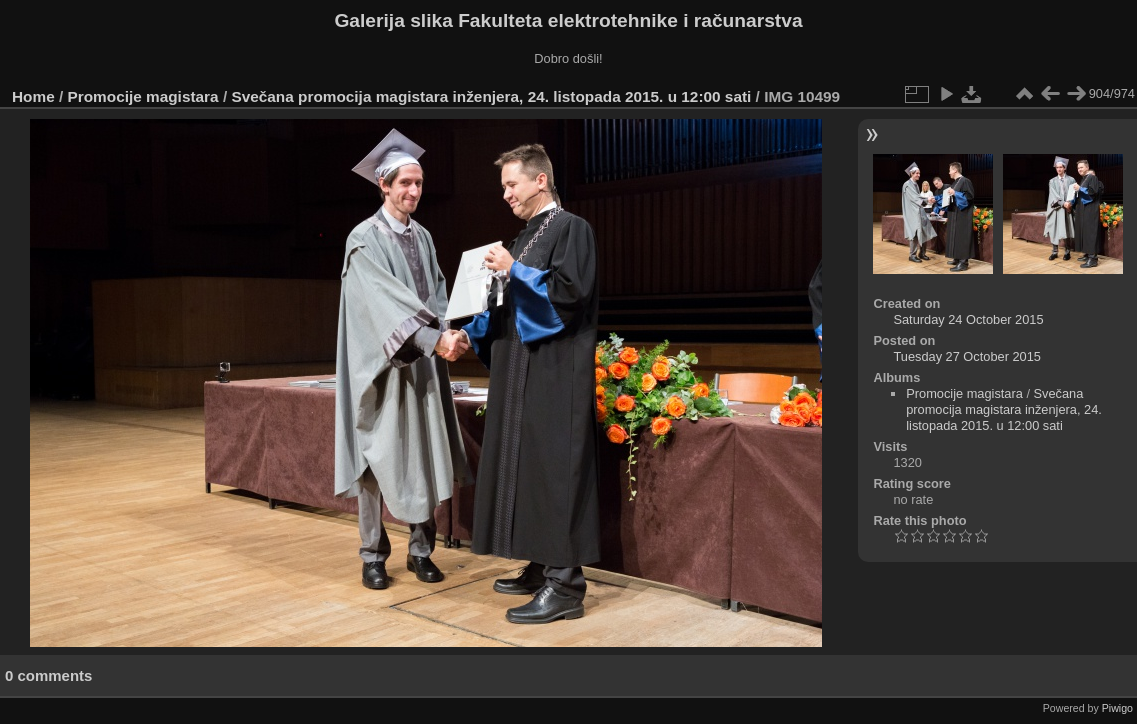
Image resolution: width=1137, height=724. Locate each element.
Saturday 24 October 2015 (968, 319)
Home (33, 96)
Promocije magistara (143, 96)
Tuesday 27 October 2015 (967, 356)
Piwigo (1117, 708)
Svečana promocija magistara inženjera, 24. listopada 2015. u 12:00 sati (491, 96)
